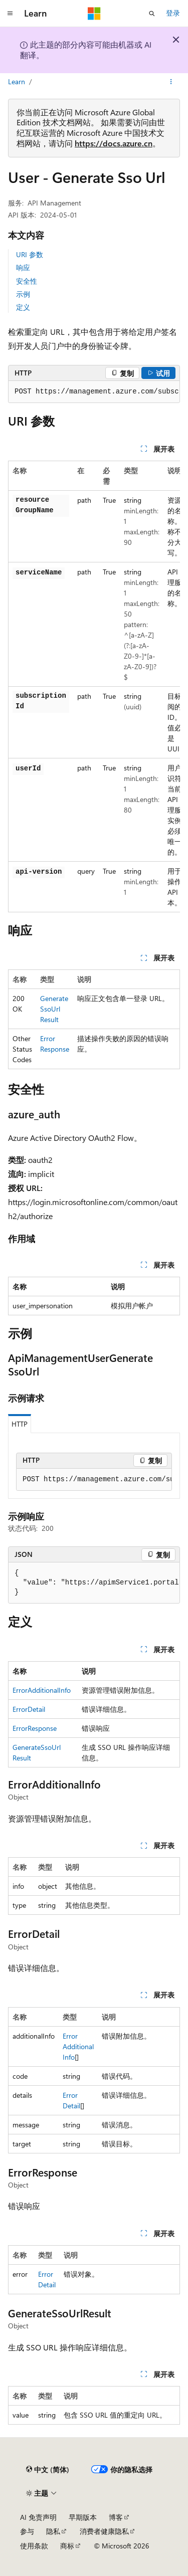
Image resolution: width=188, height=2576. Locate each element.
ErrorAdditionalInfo (42, 1690)
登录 (173, 13)
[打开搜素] (152, 14)
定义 (23, 307)
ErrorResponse (35, 1728)
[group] (94, 392)
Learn (16, 81)
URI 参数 (29, 254)
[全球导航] (10, 14)
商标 (67, 2545)
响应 (23, 267)
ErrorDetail (29, 1709)
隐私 (53, 2531)
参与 (27, 2531)
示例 (23, 294)
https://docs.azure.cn (113, 143)
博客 (116, 2517)
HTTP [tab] (20, 1424)
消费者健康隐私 (104, 2531)
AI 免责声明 (38, 2517)
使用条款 (34, 2545)
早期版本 (83, 2517)
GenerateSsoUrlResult (54, 1009)
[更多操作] (171, 82)
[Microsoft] (94, 13)
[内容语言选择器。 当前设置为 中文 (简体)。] (47, 2470)
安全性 (26, 281)
